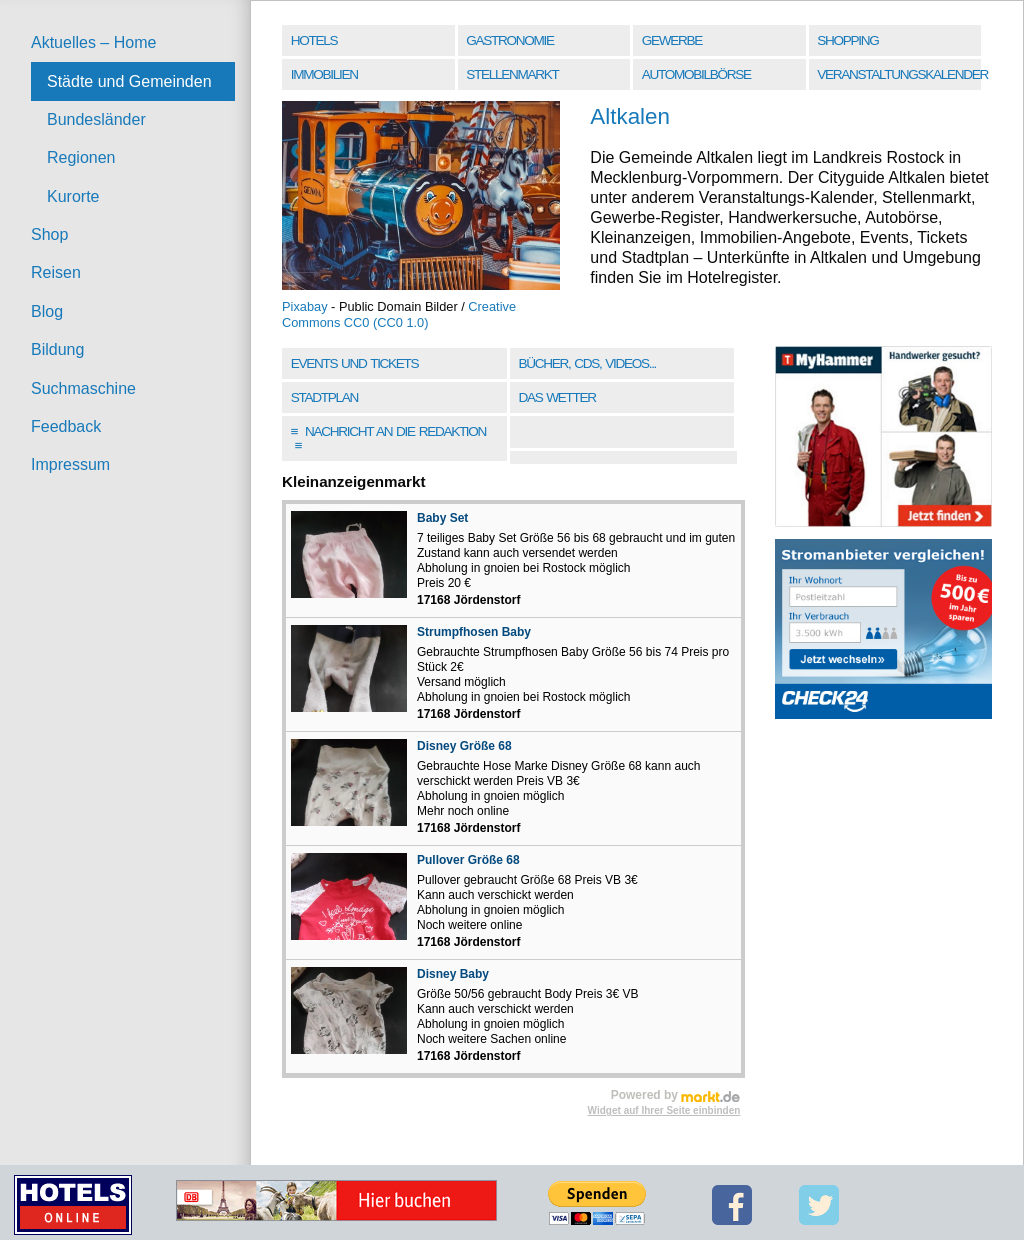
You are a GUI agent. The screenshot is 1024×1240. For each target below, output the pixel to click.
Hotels (314, 40)
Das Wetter (556, 397)
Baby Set (442, 518)
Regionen (81, 157)
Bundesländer (96, 119)
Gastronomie (509, 40)
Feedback (66, 426)
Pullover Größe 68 (468, 860)
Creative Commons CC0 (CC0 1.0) (399, 314)
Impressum (70, 464)
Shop (49, 234)
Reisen (56, 272)
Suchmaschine (83, 388)
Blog (47, 311)
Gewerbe (672, 40)
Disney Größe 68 (464, 746)
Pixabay (305, 306)
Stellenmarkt (512, 74)
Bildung (57, 349)
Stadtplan (324, 397)
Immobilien (324, 74)
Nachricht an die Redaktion (388, 438)
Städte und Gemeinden (129, 81)
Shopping (847, 40)
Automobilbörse (696, 74)
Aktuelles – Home (93, 42)
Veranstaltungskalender (900, 74)
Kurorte (73, 196)
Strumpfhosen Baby (474, 632)
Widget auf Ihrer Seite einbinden (664, 1110)
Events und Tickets (355, 363)
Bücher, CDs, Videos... (587, 363)
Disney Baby (453, 974)
